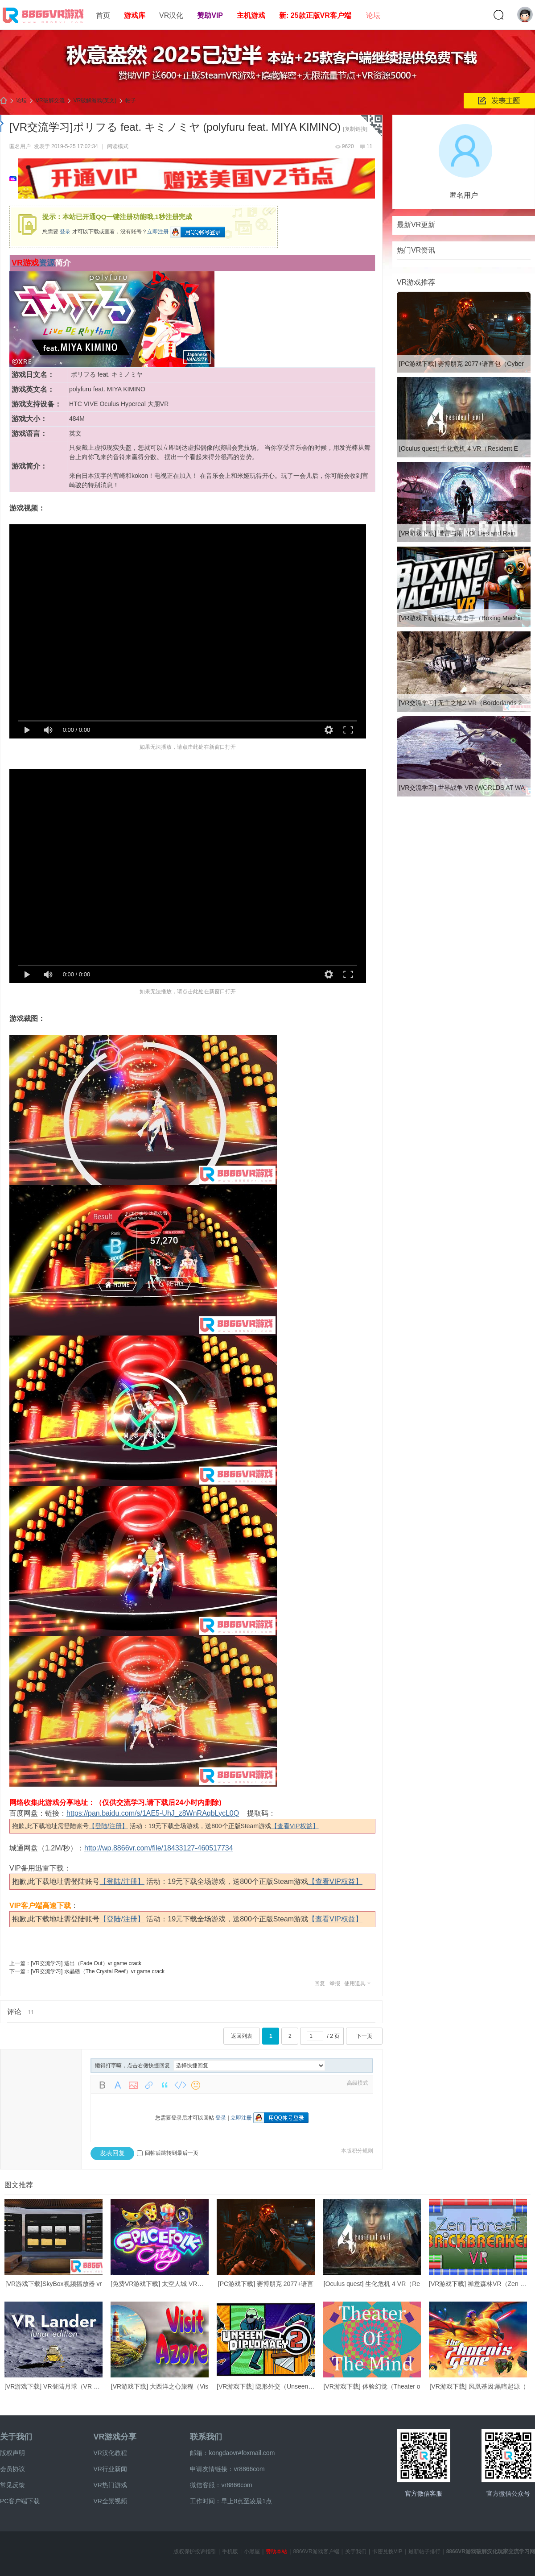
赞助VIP (210, 15)
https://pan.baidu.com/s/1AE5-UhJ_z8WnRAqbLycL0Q (152, 1813)
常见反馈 (12, 2485)
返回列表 (241, 2036)
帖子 (130, 100)
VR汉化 (171, 15)
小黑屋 (252, 2551)
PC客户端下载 (20, 2501)
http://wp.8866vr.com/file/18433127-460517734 (158, 1848)
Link (149, 2085)
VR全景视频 (110, 2501)
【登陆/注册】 (108, 1825)
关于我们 (16, 2436)
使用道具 (355, 1983)
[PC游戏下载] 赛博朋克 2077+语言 (265, 2283)
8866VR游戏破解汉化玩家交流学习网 (490, 2551)
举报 (334, 1983)
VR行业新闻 (110, 2468)
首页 (103, 15)
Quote (164, 2085)
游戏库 (134, 15)
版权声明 (12, 2452)
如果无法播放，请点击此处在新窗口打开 (188, 747)
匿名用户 (20, 146)
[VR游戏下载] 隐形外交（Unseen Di (266, 2386)
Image (133, 2085)
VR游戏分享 (114, 2436)
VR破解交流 (50, 100)
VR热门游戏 (110, 2485)
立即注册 (158, 231)
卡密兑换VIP (387, 2551)
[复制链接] (355, 129)
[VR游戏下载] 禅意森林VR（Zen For (479, 2283)
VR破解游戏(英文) (95, 100)
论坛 (373, 15)
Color (117, 2085)
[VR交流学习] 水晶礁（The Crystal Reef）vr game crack (98, 1971)
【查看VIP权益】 (295, 1825)
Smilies (195, 2085)
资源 (47, 262)
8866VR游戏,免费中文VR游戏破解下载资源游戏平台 (3, 100)
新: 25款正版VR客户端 (315, 15)
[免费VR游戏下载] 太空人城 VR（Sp (161, 2283)
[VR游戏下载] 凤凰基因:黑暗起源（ (477, 2386)
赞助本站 (276, 2551)
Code (180, 2085)
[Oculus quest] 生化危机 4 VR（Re (372, 2283)
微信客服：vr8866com (221, 2485)
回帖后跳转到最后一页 (167, 2153)
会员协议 (12, 2468)
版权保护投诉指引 (194, 2551)
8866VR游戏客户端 (316, 2551)
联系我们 (206, 2436)
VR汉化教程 (110, 2452)
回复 (319, 1983)
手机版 (230, 2551)
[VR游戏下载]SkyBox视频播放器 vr (53, 2283)
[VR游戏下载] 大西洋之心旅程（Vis (159, 2386)
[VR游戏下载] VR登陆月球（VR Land (55, 2386)
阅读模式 (117, 146)
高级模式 (357, 2083)
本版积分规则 (357, 2151)
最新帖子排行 (424, 2551)
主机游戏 (251, 15)
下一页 (364, 2036)
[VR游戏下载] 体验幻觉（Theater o (371, 2386)
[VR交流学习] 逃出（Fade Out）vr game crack (86, 1963)
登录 (65, 231)
